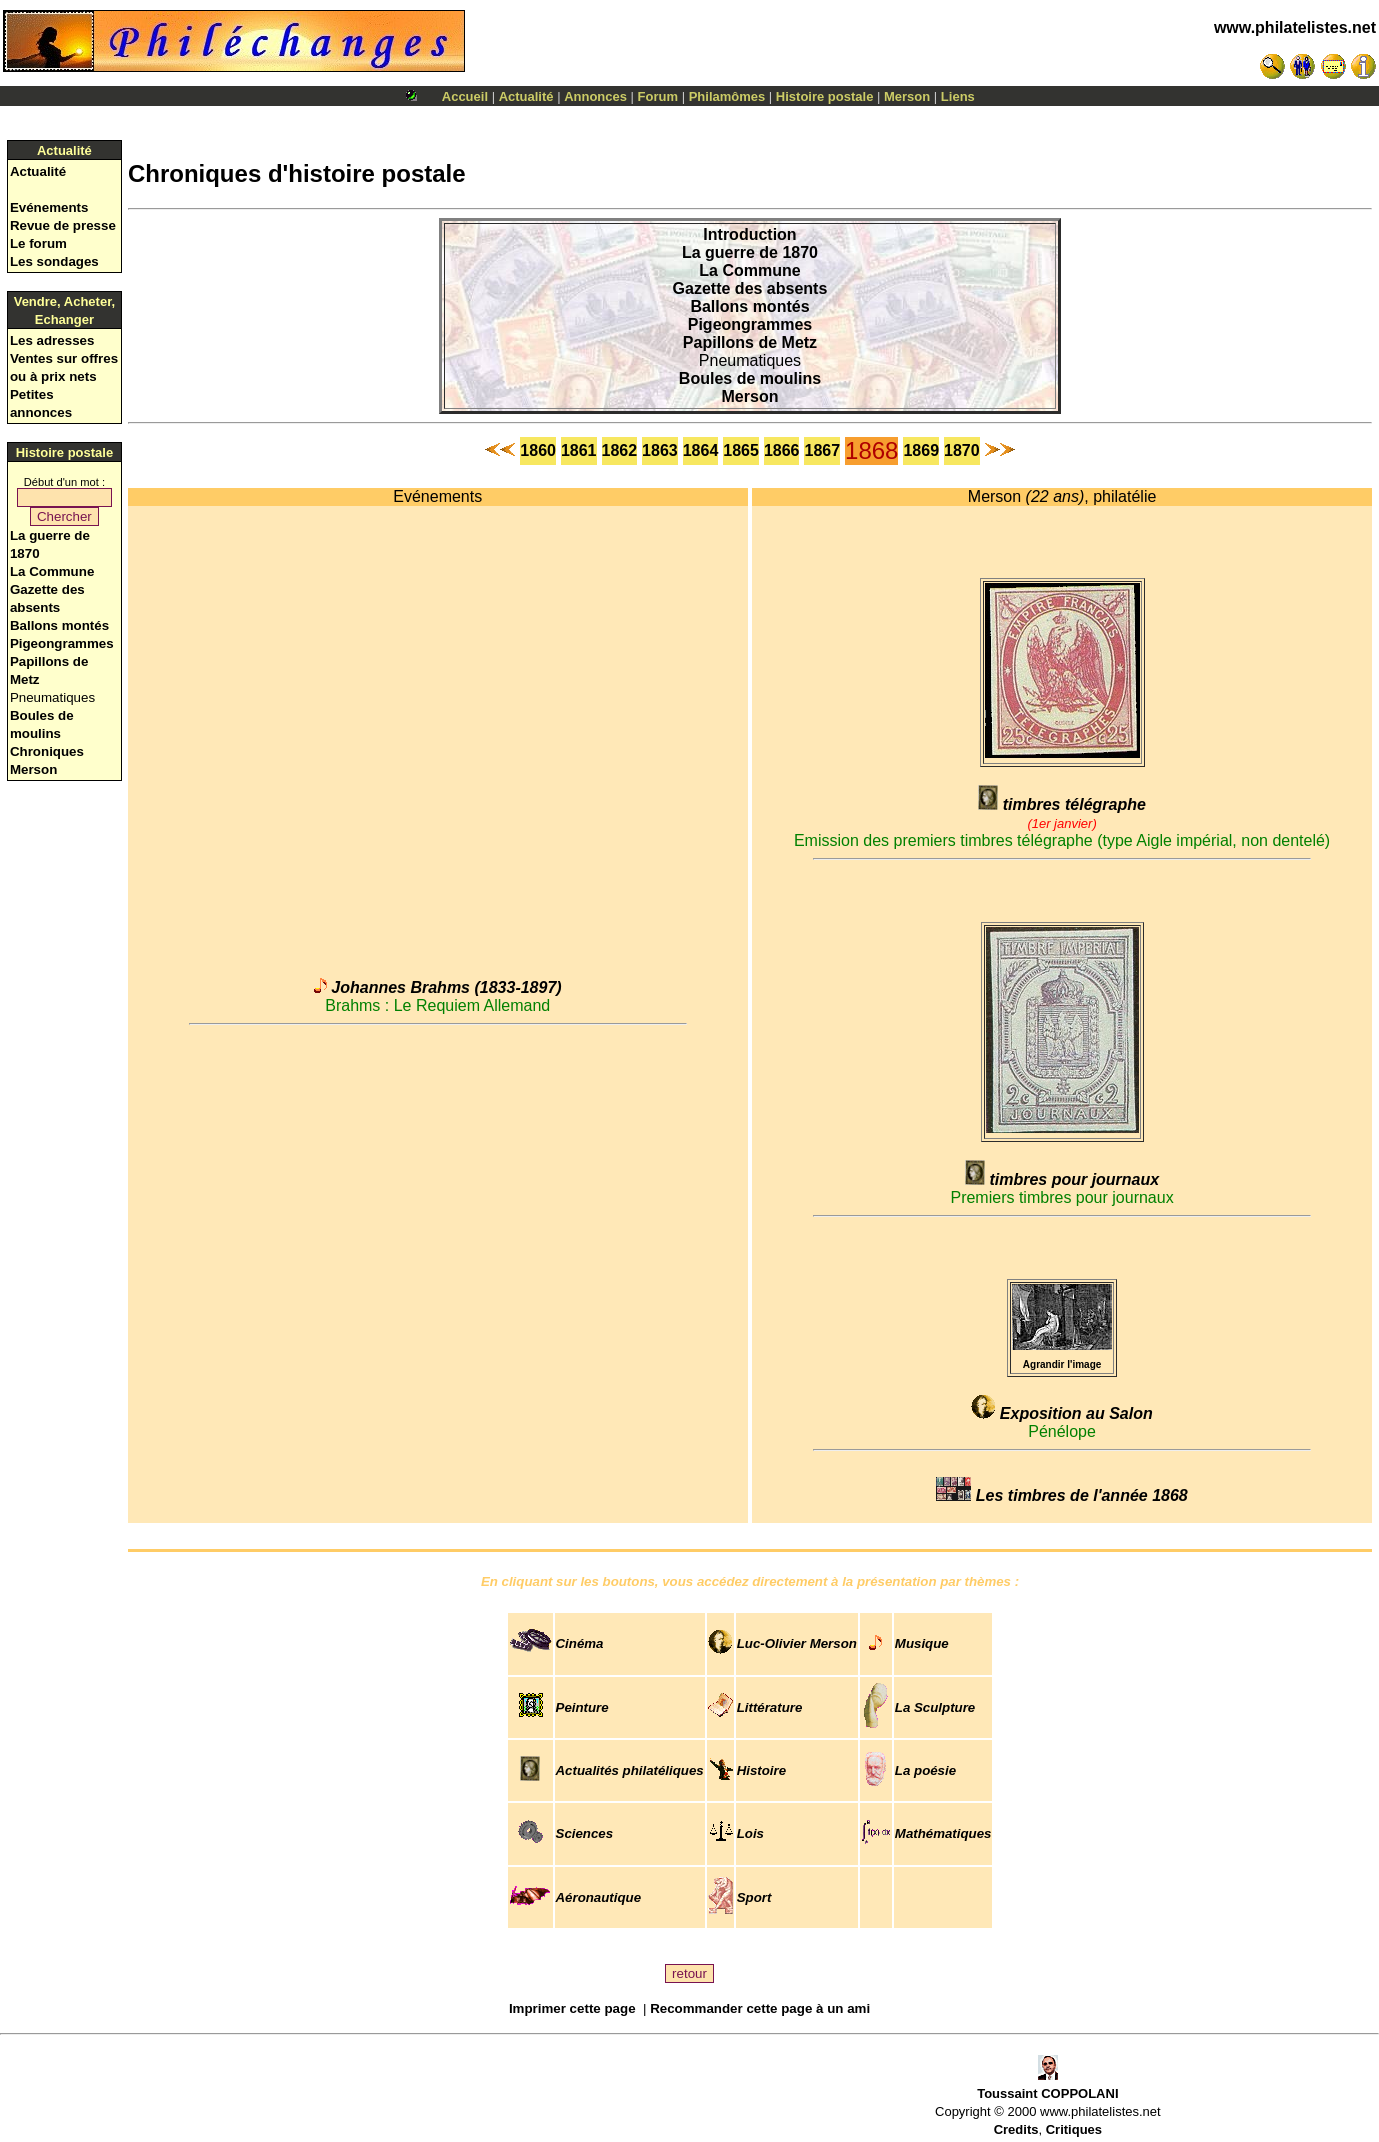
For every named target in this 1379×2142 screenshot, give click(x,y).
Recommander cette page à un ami (760, 2008)
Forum (658, 96)
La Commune (52, 571)
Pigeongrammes (62, 643)
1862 (620, 450)
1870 (962, 450)
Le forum (38, 243)
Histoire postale (825, 96)
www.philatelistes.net (1295, 27)
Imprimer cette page (572, 2008)
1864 (701, 450)
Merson (907, 96)
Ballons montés (59, 625)
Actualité (526, 96)
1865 (741, 450)
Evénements (49, 207)
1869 (921, 450)
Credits (1016, 2129)
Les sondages (54, 261)
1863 (660, 450)
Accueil (465, 96)
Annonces (595, 96)
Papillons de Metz (750, 342)
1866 (782, 450)
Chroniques (47, 751)
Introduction (749, 234)
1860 (538, 450)
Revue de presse (63, 225)
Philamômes (727, 96)
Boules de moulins (750, 378)
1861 (579, 450)
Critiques (1074, 2129)
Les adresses (52, 340)
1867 (822, 450)
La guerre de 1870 (750, 252)
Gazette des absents (750, 288)
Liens (958, 96)
